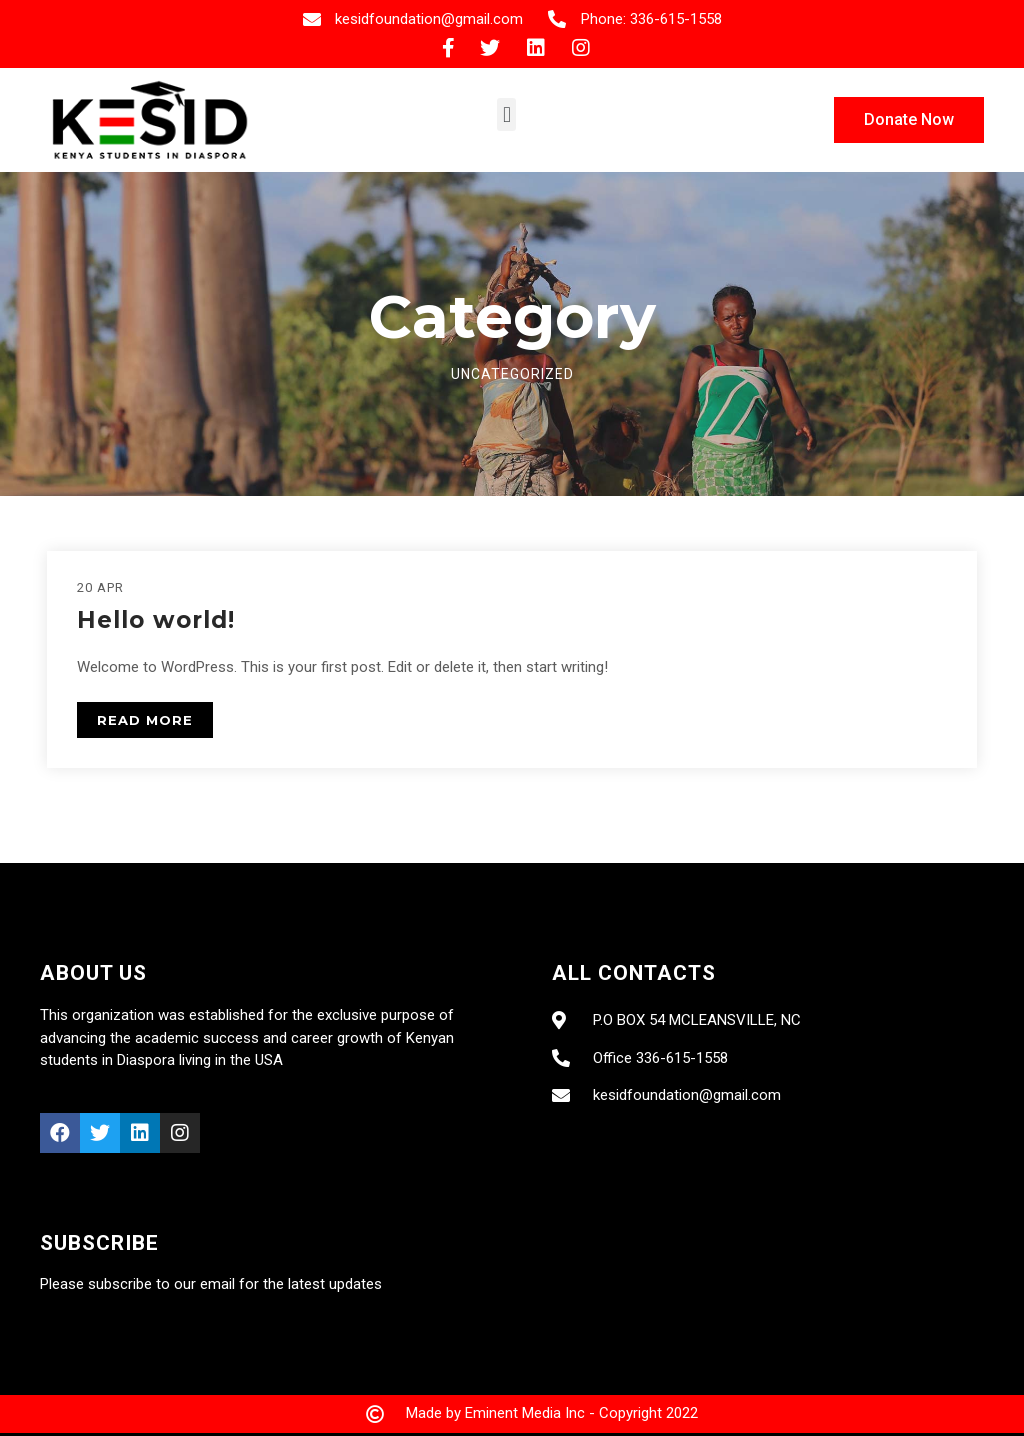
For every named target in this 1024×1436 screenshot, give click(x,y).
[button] (506, 114)
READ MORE (145, 720)
